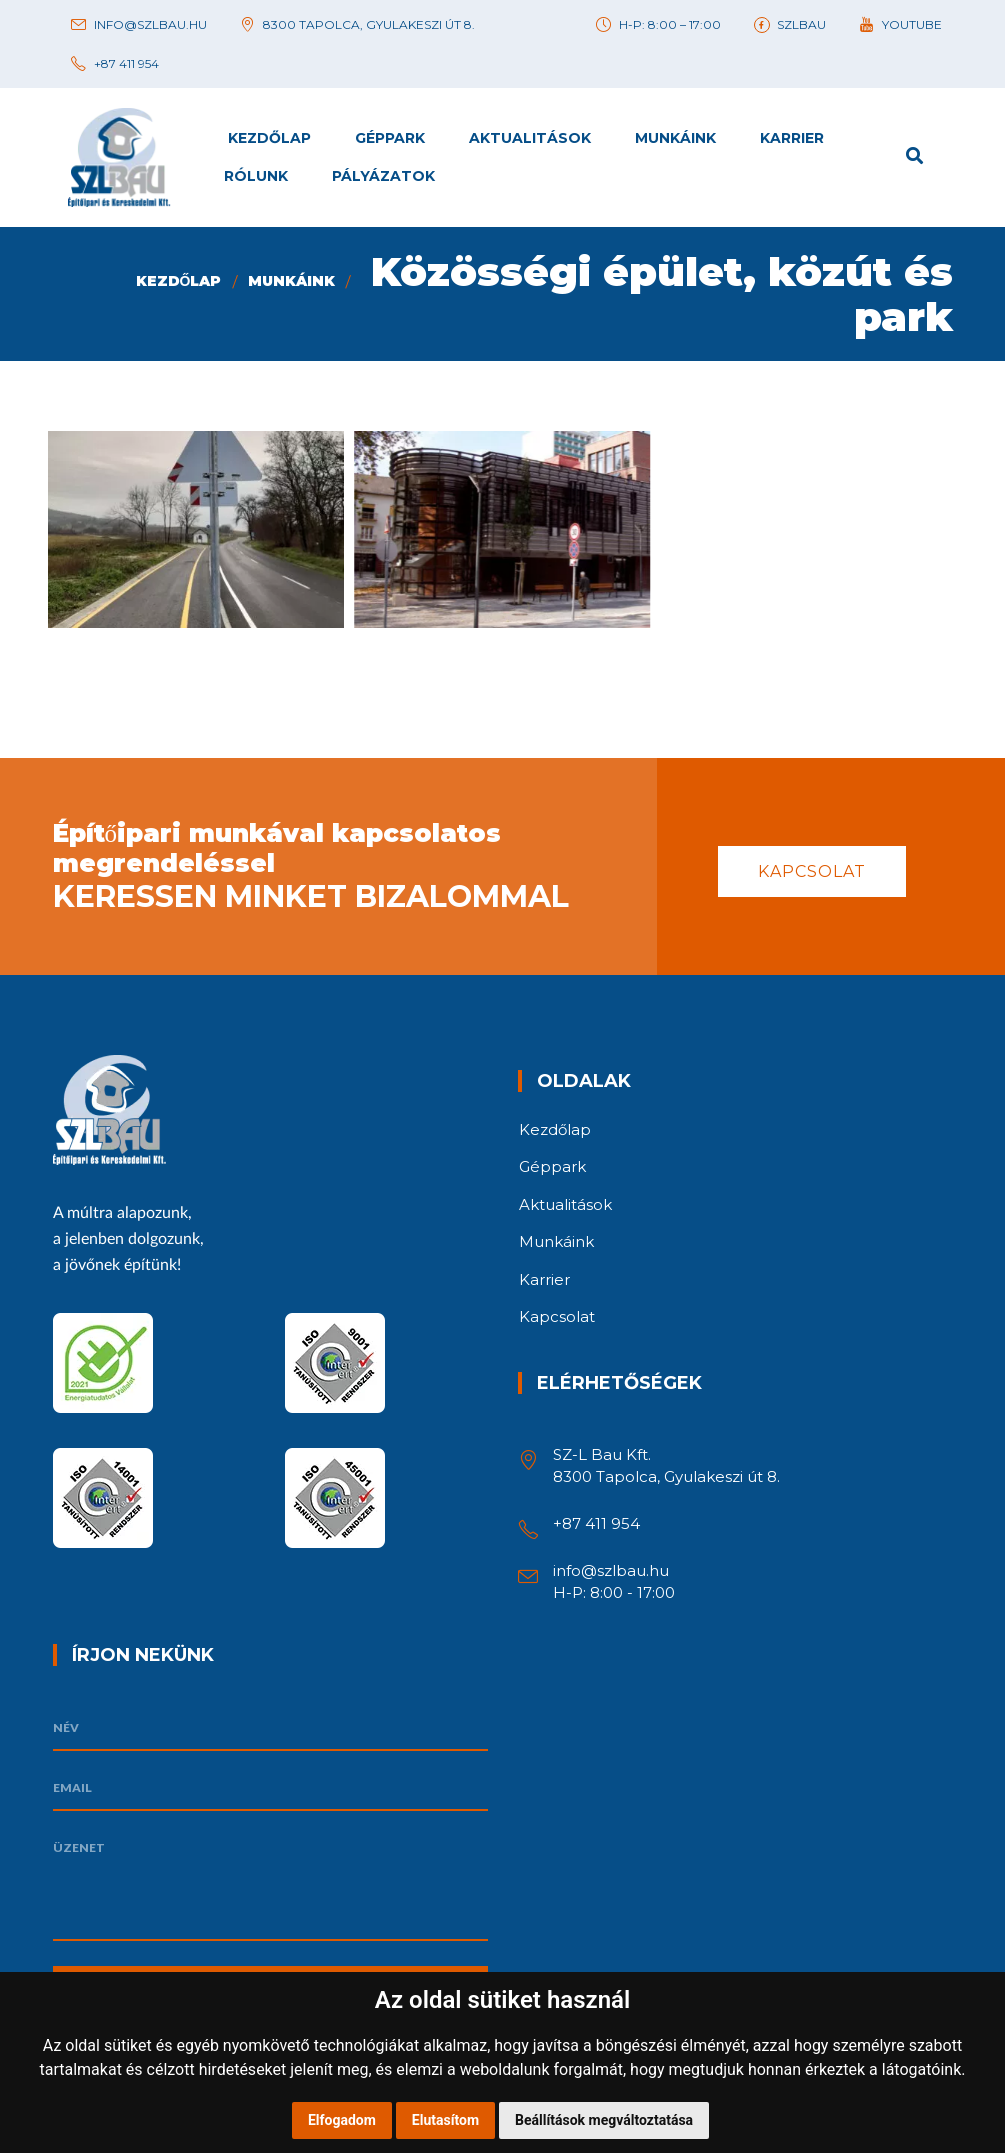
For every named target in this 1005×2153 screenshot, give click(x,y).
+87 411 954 (596, 1523)
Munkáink (291, 281)
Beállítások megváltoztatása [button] (604, 2120)
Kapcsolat (812, 871)
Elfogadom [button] (342, 2120)
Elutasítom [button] (445, 2120)
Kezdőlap (179, 281)
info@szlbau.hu (611, 1570)
